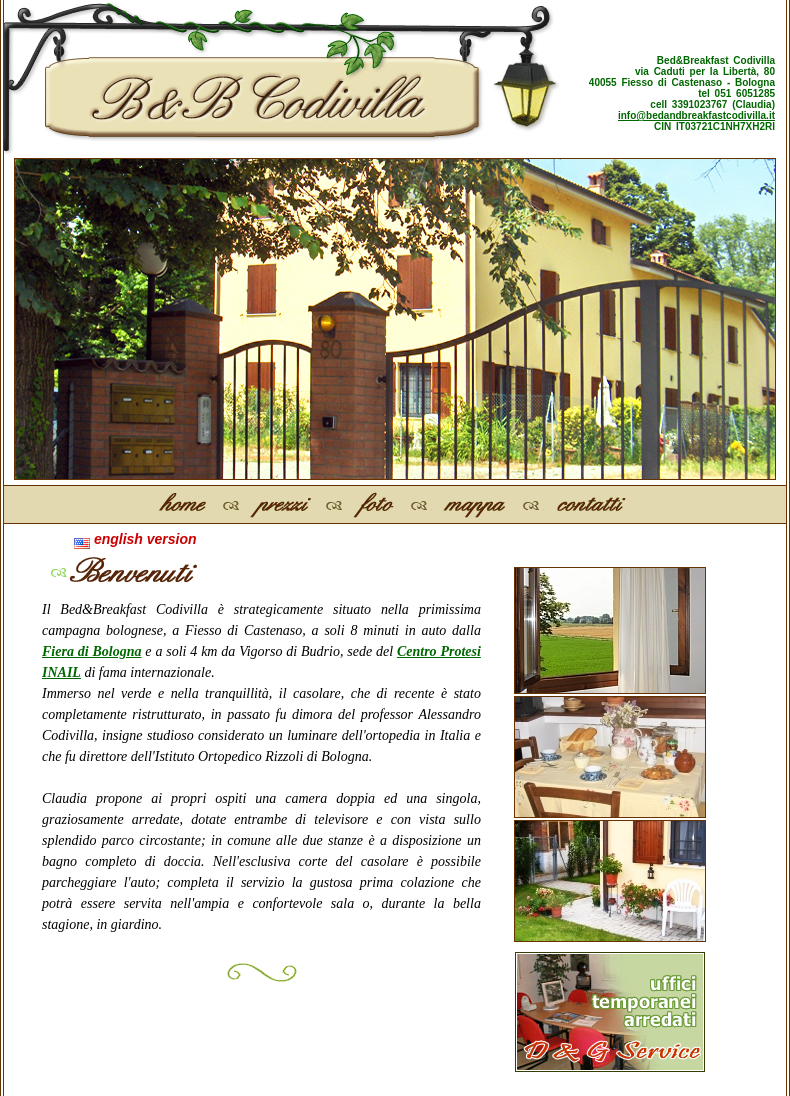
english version (135, 539)
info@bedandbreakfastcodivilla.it (696, 115)
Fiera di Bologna (91, 651)
